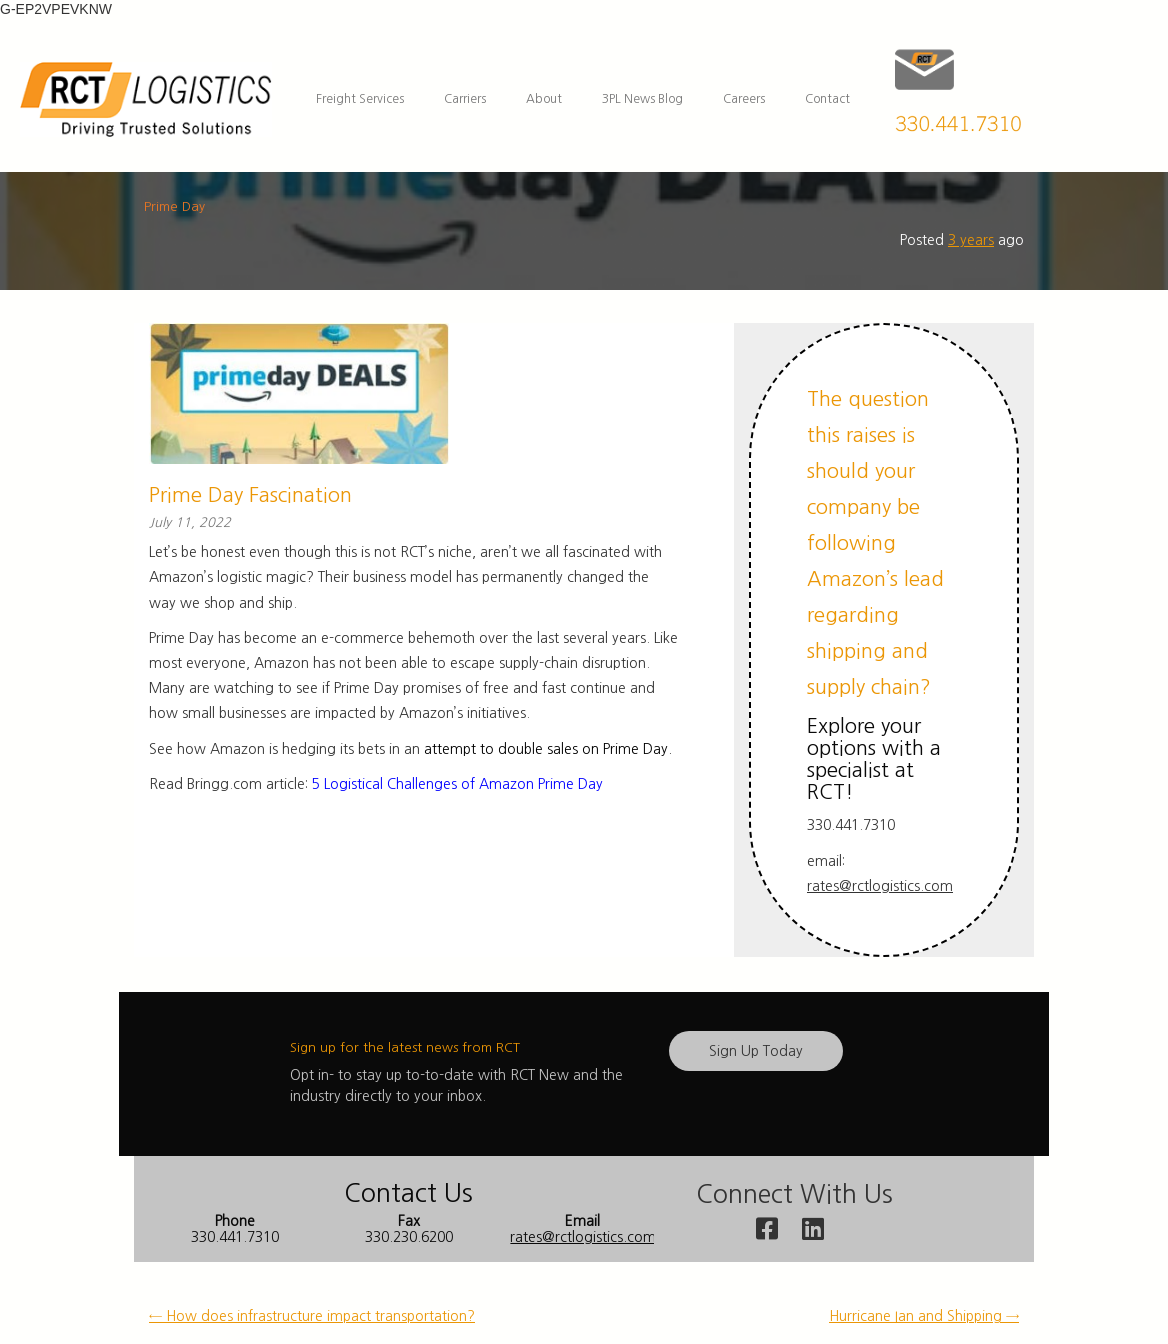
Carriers (465, 99)
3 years (971, 240)
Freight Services (360, 99)
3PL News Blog (642, 99)
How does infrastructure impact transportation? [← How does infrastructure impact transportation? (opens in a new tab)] (312, 1316)
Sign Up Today (756, 1051)
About (544, 99)
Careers (744, 99)
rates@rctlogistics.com (880, 886)
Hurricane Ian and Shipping (924, 1316)
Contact (827, 99)
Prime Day (174, 206)
